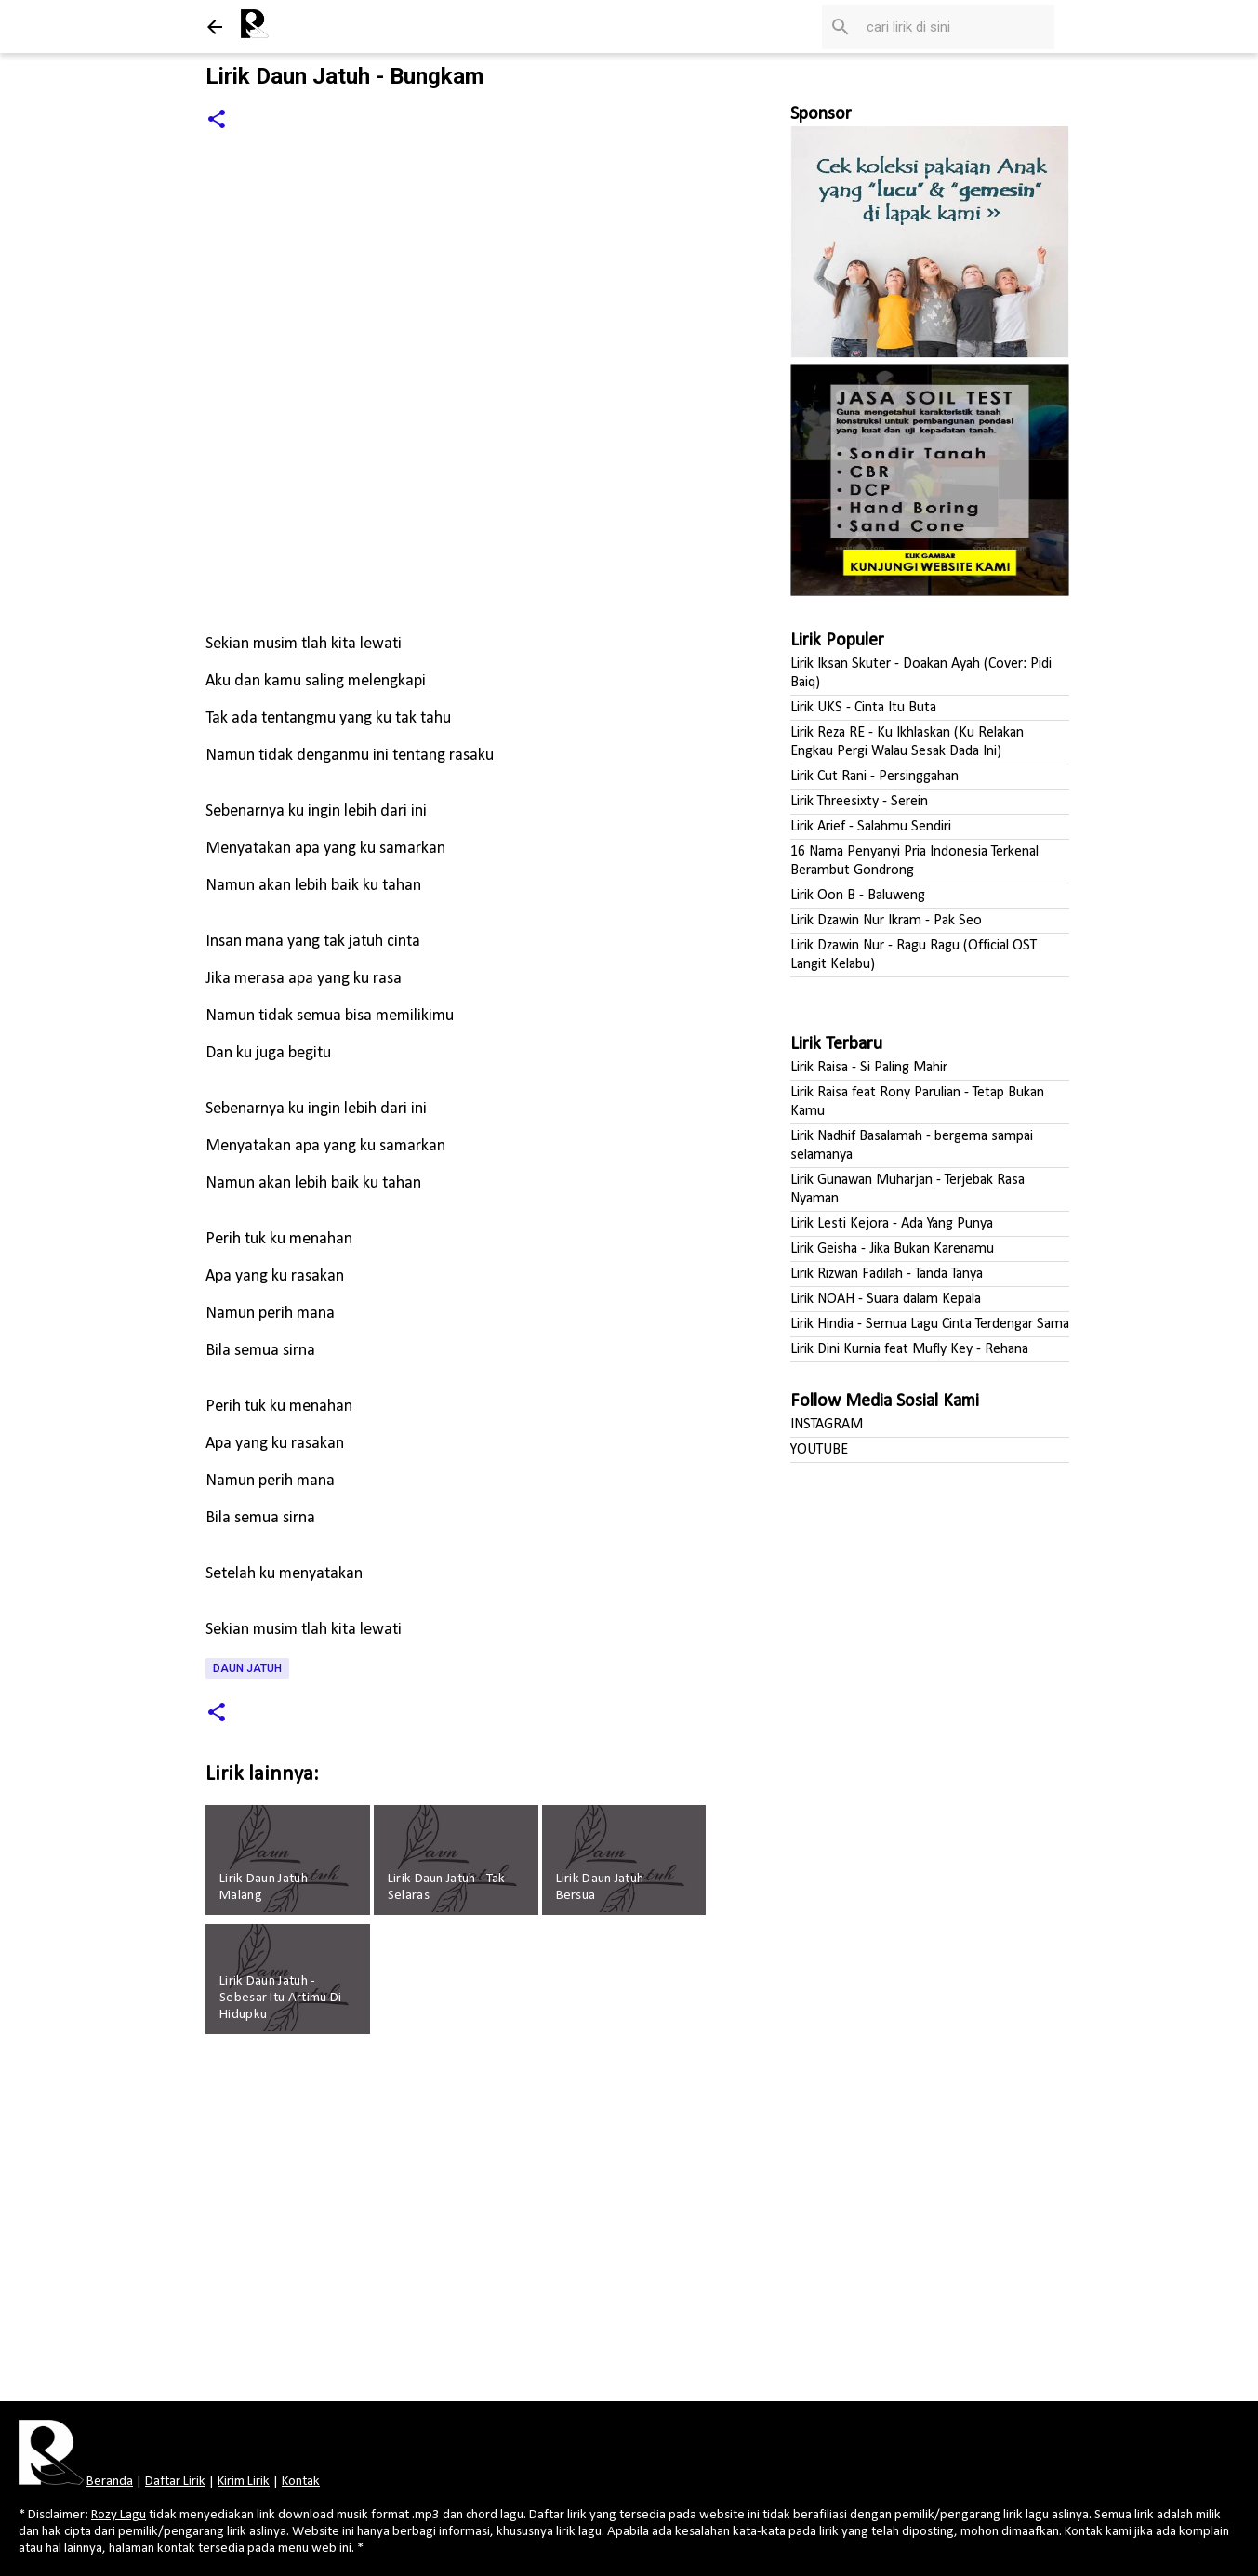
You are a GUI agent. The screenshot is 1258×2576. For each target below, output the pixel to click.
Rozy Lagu (118, 2515)
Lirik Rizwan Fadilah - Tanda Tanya (886, 1274)
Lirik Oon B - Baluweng (857, 895)
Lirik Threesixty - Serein (859, 801)
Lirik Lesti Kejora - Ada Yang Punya (891, 1223)
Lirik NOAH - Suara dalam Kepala (885, 1299)
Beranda (109, 2482)
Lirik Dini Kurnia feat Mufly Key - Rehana (909, 1349)
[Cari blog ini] (956, 27)
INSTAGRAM (826, 1424)
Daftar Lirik (175, 2482)
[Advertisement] (458, 2223)
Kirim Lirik (244, 2482)
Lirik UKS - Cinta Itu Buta (863, 707)
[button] (216, 120)
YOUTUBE (819, 1449)
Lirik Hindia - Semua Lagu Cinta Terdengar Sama (929, 1324)
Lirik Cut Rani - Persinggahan (874, 776)
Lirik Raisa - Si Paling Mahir (868, 1067)
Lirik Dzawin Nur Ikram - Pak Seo (886, 920)
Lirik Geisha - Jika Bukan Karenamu (892, 1249)
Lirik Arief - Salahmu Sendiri (870, 826)
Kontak (301, 2482)
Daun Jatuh (247, 1668)
